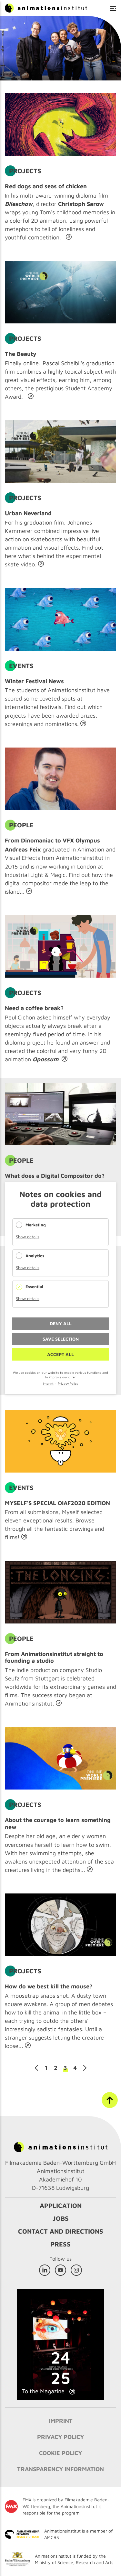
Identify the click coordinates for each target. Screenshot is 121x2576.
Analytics (34, 1255)
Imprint (48, 1383)
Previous (36, 2068)
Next (85, 2068)
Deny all (61, 1323)
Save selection (61, 1339)
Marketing (35, 1224)
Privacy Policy (68, 1383)
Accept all (60, 1354)
